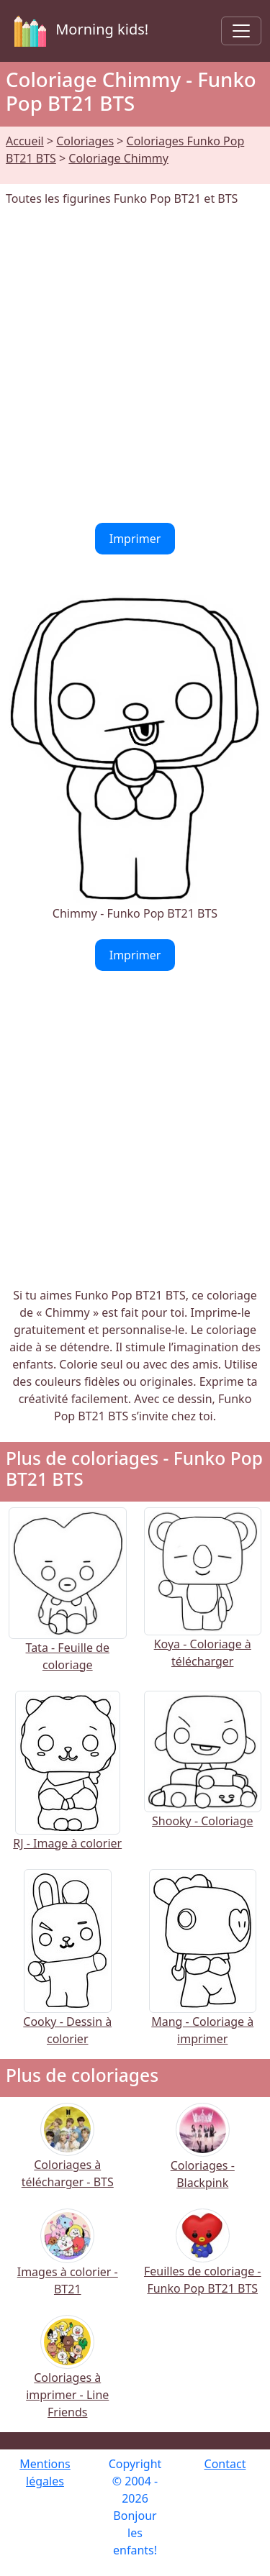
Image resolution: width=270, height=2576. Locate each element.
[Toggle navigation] (241, 31)
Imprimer (135, 539)
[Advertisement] (135, 365)
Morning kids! (78, 30)
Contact (225, 2464)
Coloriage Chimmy (118, 158)
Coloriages (85, 141)
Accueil (25, 141)
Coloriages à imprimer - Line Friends (67, 2376)
